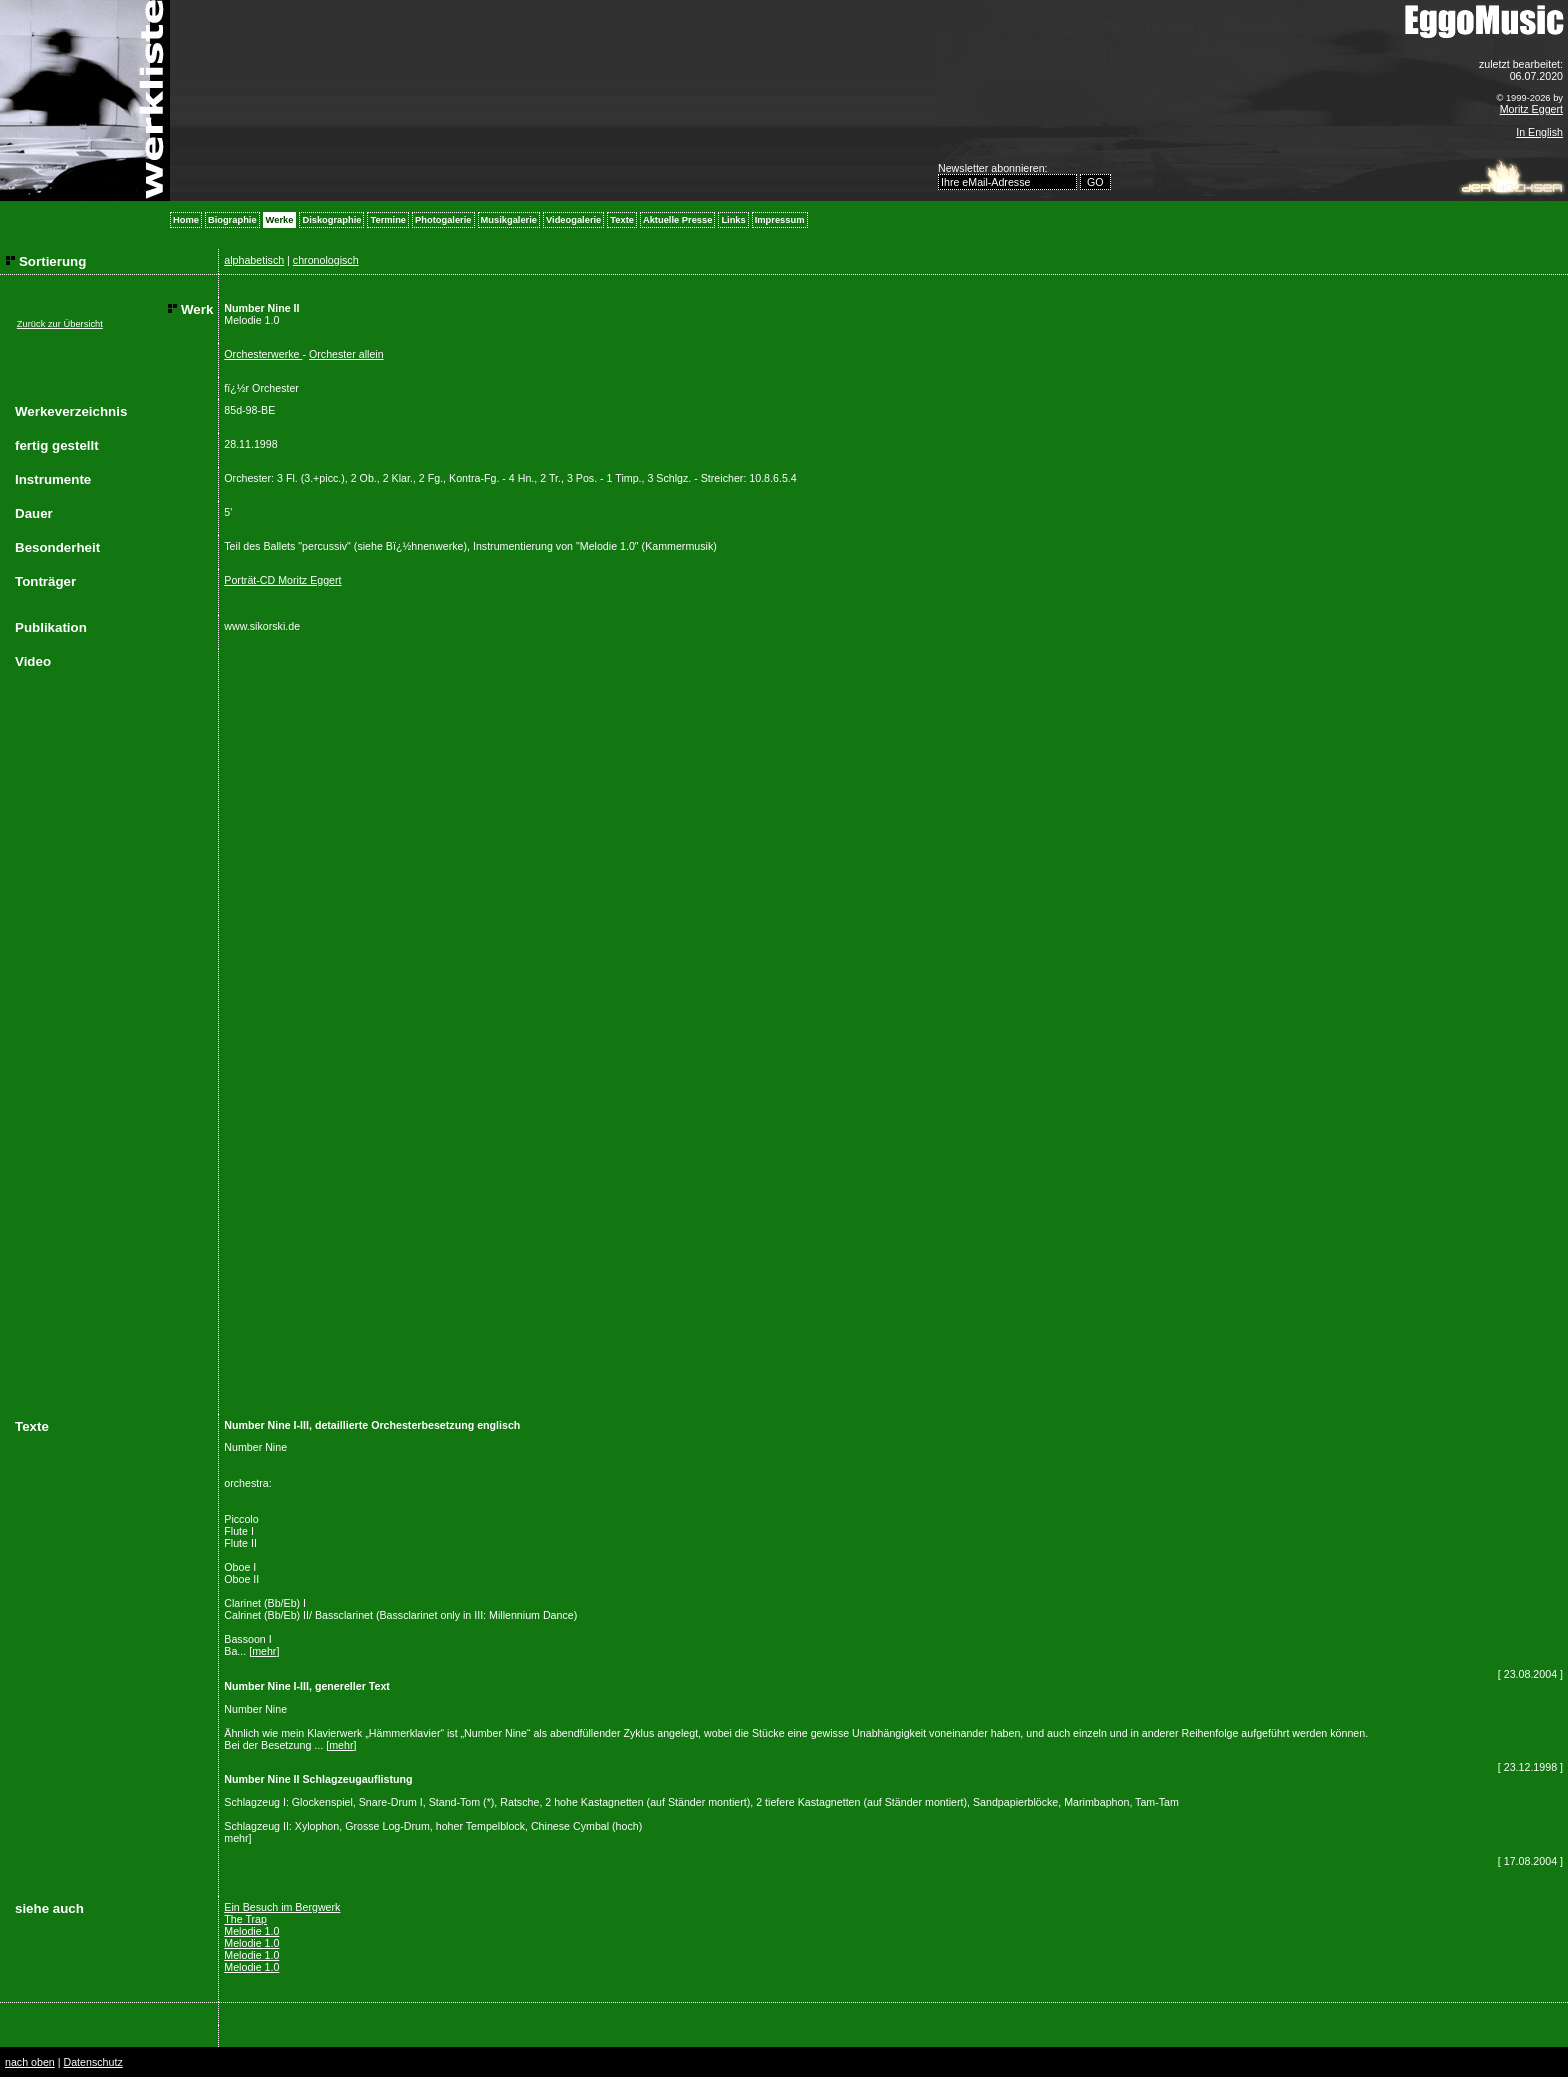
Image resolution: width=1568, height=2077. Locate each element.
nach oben (30, 2062)
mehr (264, 1651)
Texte (622, 220)
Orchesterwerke (263, 354)
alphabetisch (254, 260)
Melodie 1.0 (251, 1931)
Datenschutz (92, 2062)
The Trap (245, 1919)
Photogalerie (443, 220)
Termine (388, 220)
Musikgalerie (509, 220)
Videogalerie (573, 220)
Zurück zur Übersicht (60, 324)
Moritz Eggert (1531, 109)
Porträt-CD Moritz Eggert (282, 580)
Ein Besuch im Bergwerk (282, 1907)
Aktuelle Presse (677, 220)
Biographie (232, 220)
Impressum (780, 220)
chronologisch (326, 260)
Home (186, 220)
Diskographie (331, 220)
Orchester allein (346, 354)
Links (733, 220)
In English (1539, 132)
